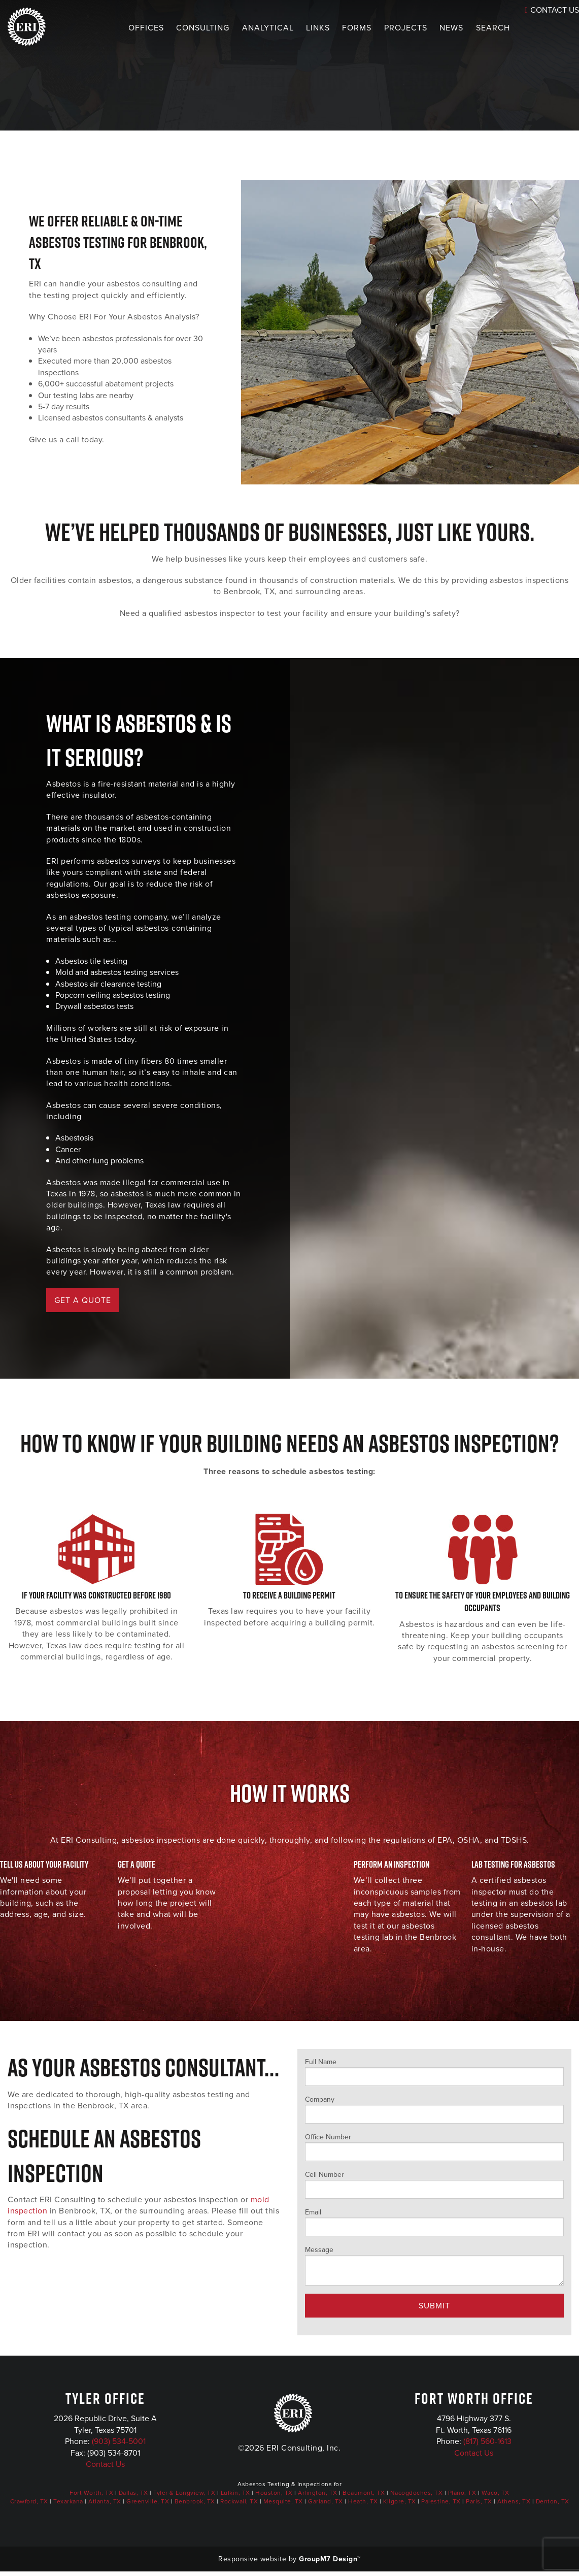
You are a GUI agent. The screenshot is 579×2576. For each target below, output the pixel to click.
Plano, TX (462, 2492)
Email (434, 2221)
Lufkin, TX (235, 2492)
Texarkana (68, 2501)
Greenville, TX (147, 2501)
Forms (337, 28)
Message (434, 2265)
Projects (385, 28)
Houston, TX (274, 2492)
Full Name (434, 2071)
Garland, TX (325, 2501)
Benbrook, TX (195, 2501)
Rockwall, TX (239, 2501)
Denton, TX (552, 2501)
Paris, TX (479, 2501)
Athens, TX (513, 2501)
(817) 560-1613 (487, 2441)
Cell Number (434, 2184)
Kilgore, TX (399, 2501)
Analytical (248, 28)
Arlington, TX (317, 2492)
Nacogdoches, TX (416, 2492)
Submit (434, 2305)
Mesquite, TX (283, 2501)
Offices (126, 28)
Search (474, 28)
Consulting (183, 28)
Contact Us (105, 2464)
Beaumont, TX (364, 2492)
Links (298, 28)
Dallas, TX (133, 2492)
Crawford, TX (29, 2501)
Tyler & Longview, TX (184, 2492)
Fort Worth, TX (91, 2492)
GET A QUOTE (82, 1300)
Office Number (434, 2146)
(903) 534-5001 (119, 2441)
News (432, 28)
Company (434, 2109)
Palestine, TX (441, 2501)
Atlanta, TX (104, 2501)
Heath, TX (363, 2501)
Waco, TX (495, 2492)
